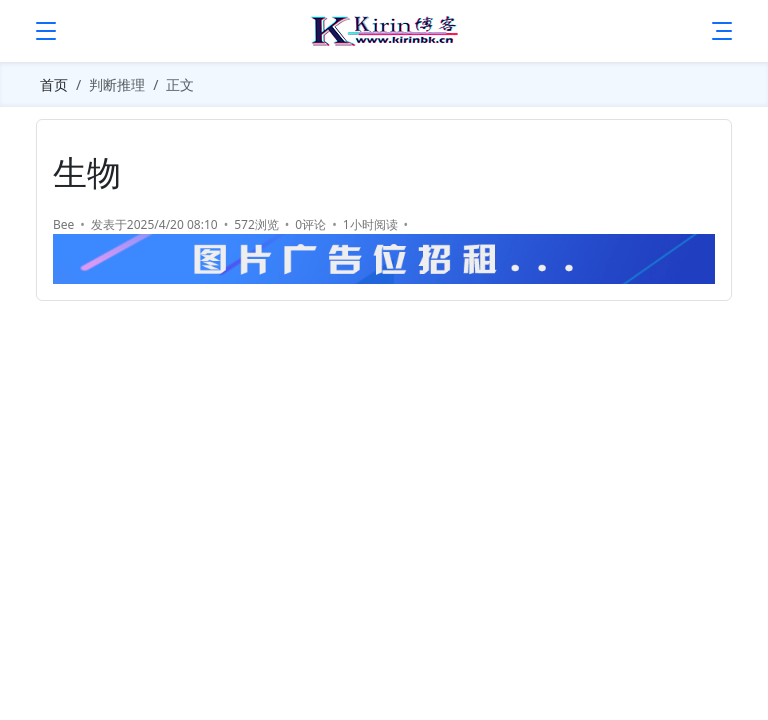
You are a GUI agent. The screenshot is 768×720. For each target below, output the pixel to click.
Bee (63, 224)
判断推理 (117, 84)
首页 (54, 84)
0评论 (310, 224)
